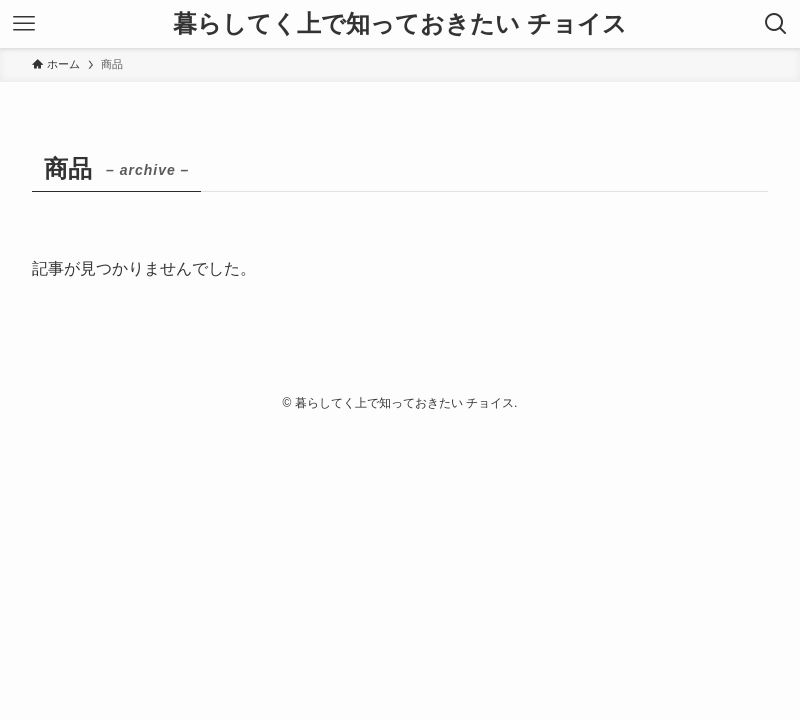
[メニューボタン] (24, 24)
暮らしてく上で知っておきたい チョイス (400, 24)
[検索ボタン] (776, 24)
